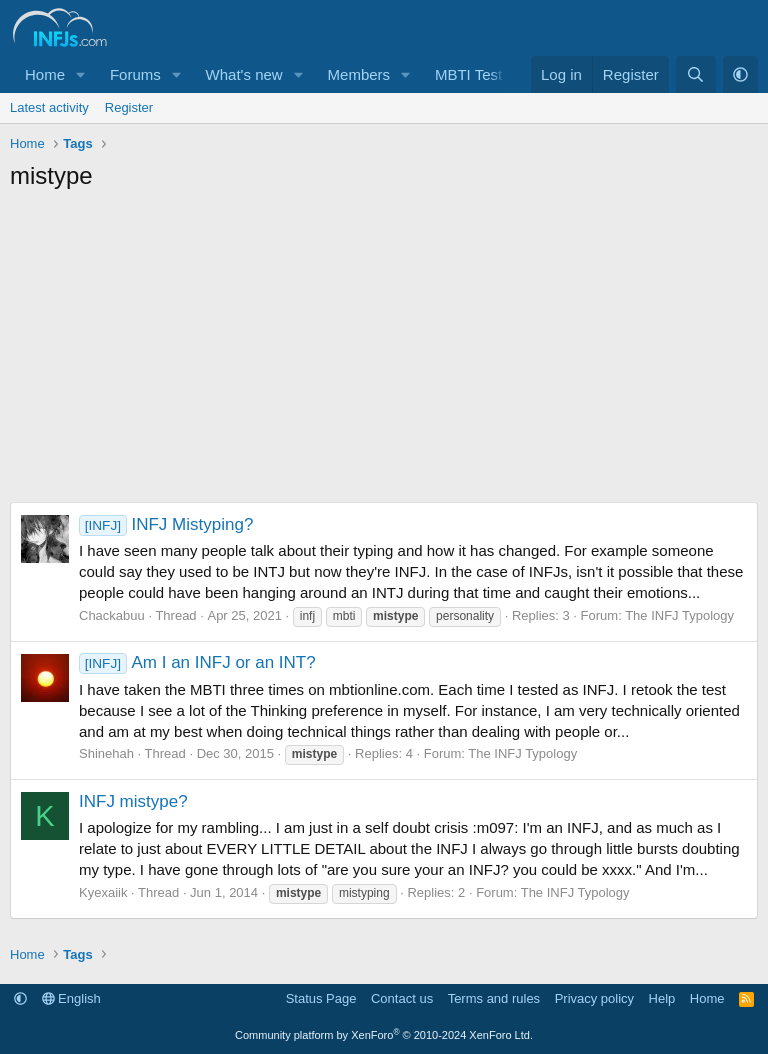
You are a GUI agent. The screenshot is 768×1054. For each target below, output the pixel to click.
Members (359, 74)
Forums (135, 74)
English (71, 998)
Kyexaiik (103, 892)
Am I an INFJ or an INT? (197, 662)
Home (45, 74)
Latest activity (49, 107)
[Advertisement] (384, 352)
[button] (81, 74)
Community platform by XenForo (384, 1035)
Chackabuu (112, 615)
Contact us (402, 998)
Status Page (321, 998)
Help (662, 998)
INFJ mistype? (133, 801)
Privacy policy (594, 998)
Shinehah (106, 753)
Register (129, 107)
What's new (244, 74)
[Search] (695, 74)
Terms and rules (494, 998)
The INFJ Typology (679, 615)
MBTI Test (468, 74)
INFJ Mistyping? (166, 524)
